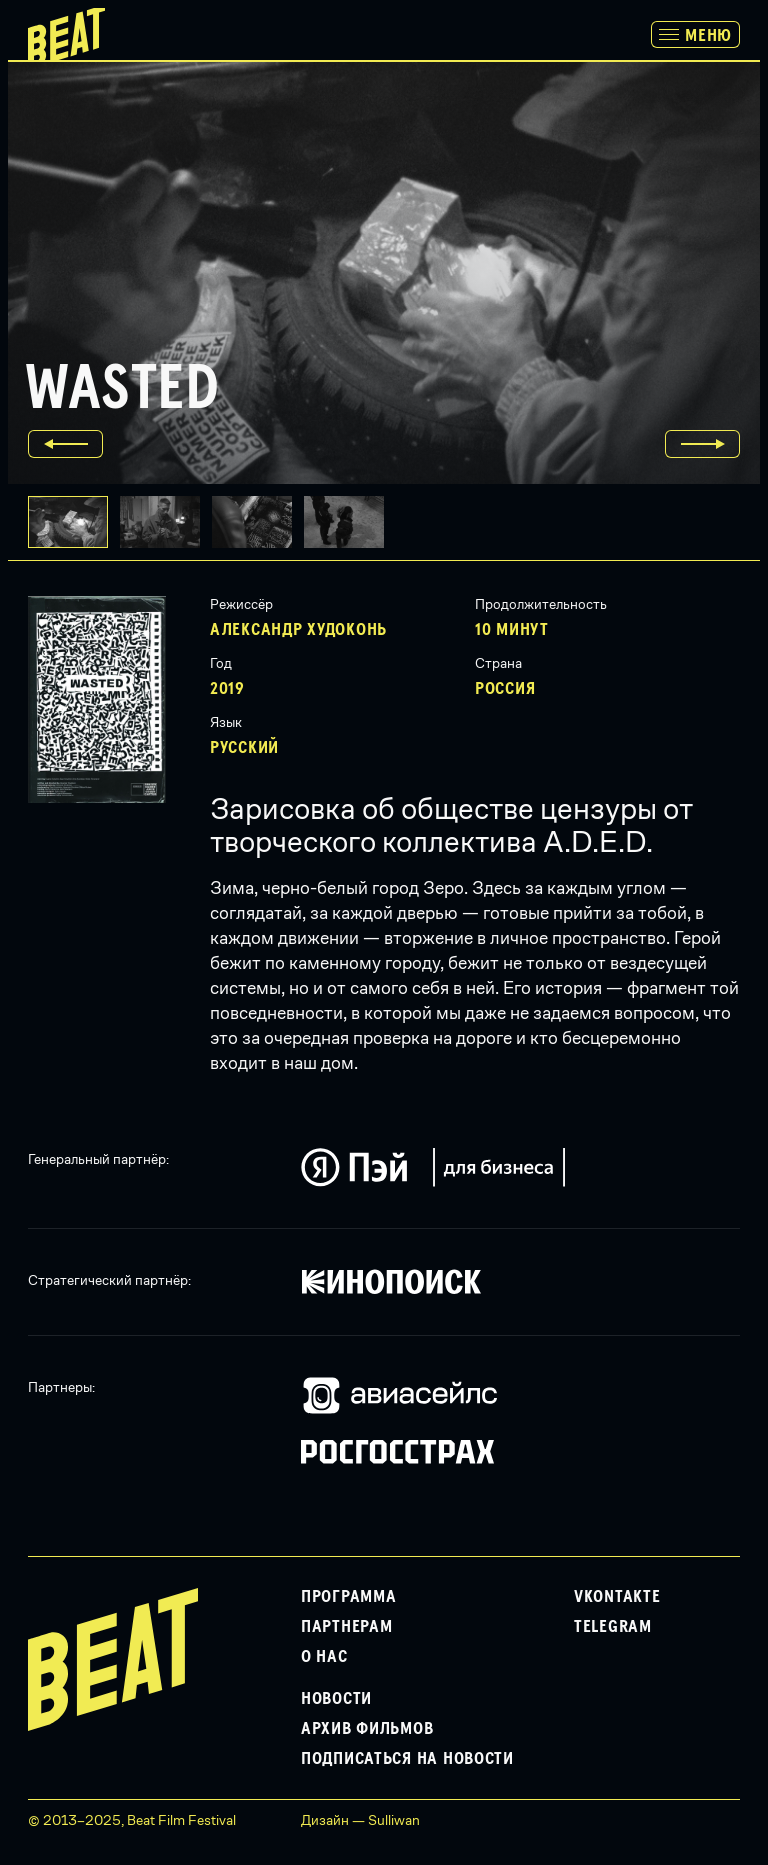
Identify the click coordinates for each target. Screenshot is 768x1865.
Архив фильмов (367, 1729)
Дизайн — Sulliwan (360, 1820)
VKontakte (617, 1597)
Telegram (613, 1627)
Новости (336, 1699)
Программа (348, 1597)
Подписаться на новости (407, 1759)
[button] (166, 522)
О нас (324, 1657)
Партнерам (346, 1627)
